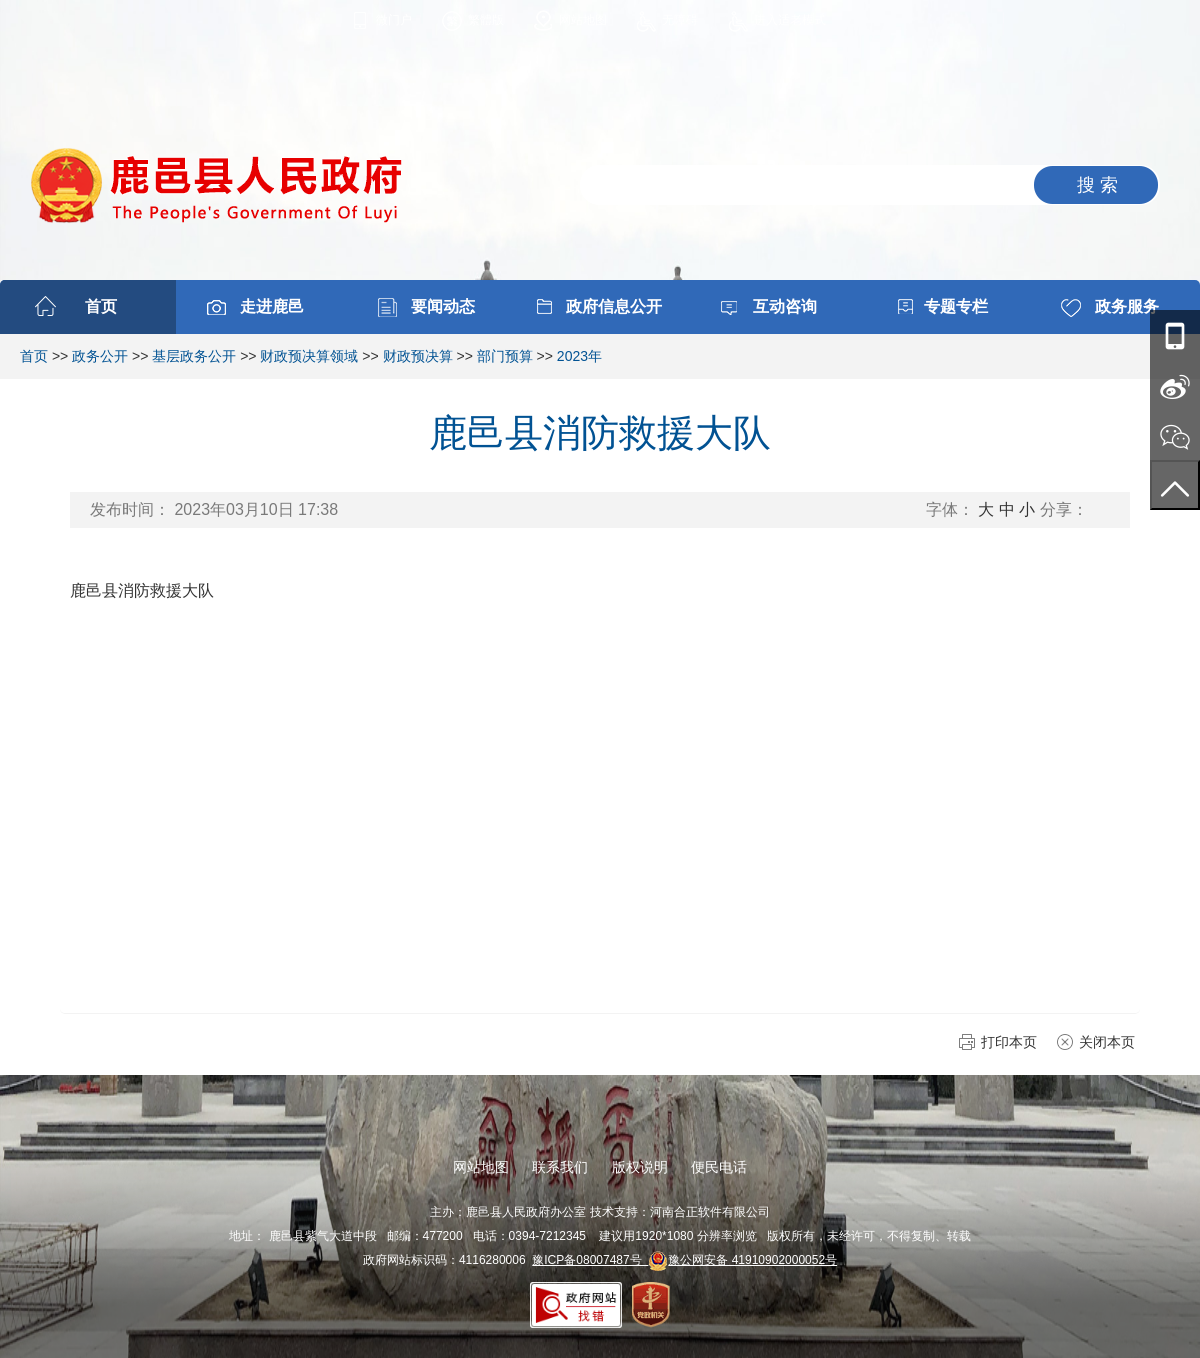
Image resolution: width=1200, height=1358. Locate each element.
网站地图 (583, 20)
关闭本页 (1107, 1042)
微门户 (394, 20)
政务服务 (1127, 306)
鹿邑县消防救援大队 (142, 590)
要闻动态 (443, 306)
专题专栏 (956, 306)
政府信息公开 (614, 306)
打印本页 (1009, 1042)
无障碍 (680, 20)
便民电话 (719, 1167)
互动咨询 (785, 306)
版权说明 (640, 1167)
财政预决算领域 (309, 356)
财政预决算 (418, 356)
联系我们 (560, 1167)
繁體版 (486, 20)
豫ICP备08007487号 (590, 1260)
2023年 (579, 356)
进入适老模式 (790, 20)
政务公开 (100, 356)
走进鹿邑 (272, 306)
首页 (101, 306)
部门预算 (505, 356)
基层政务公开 (194, 356)
